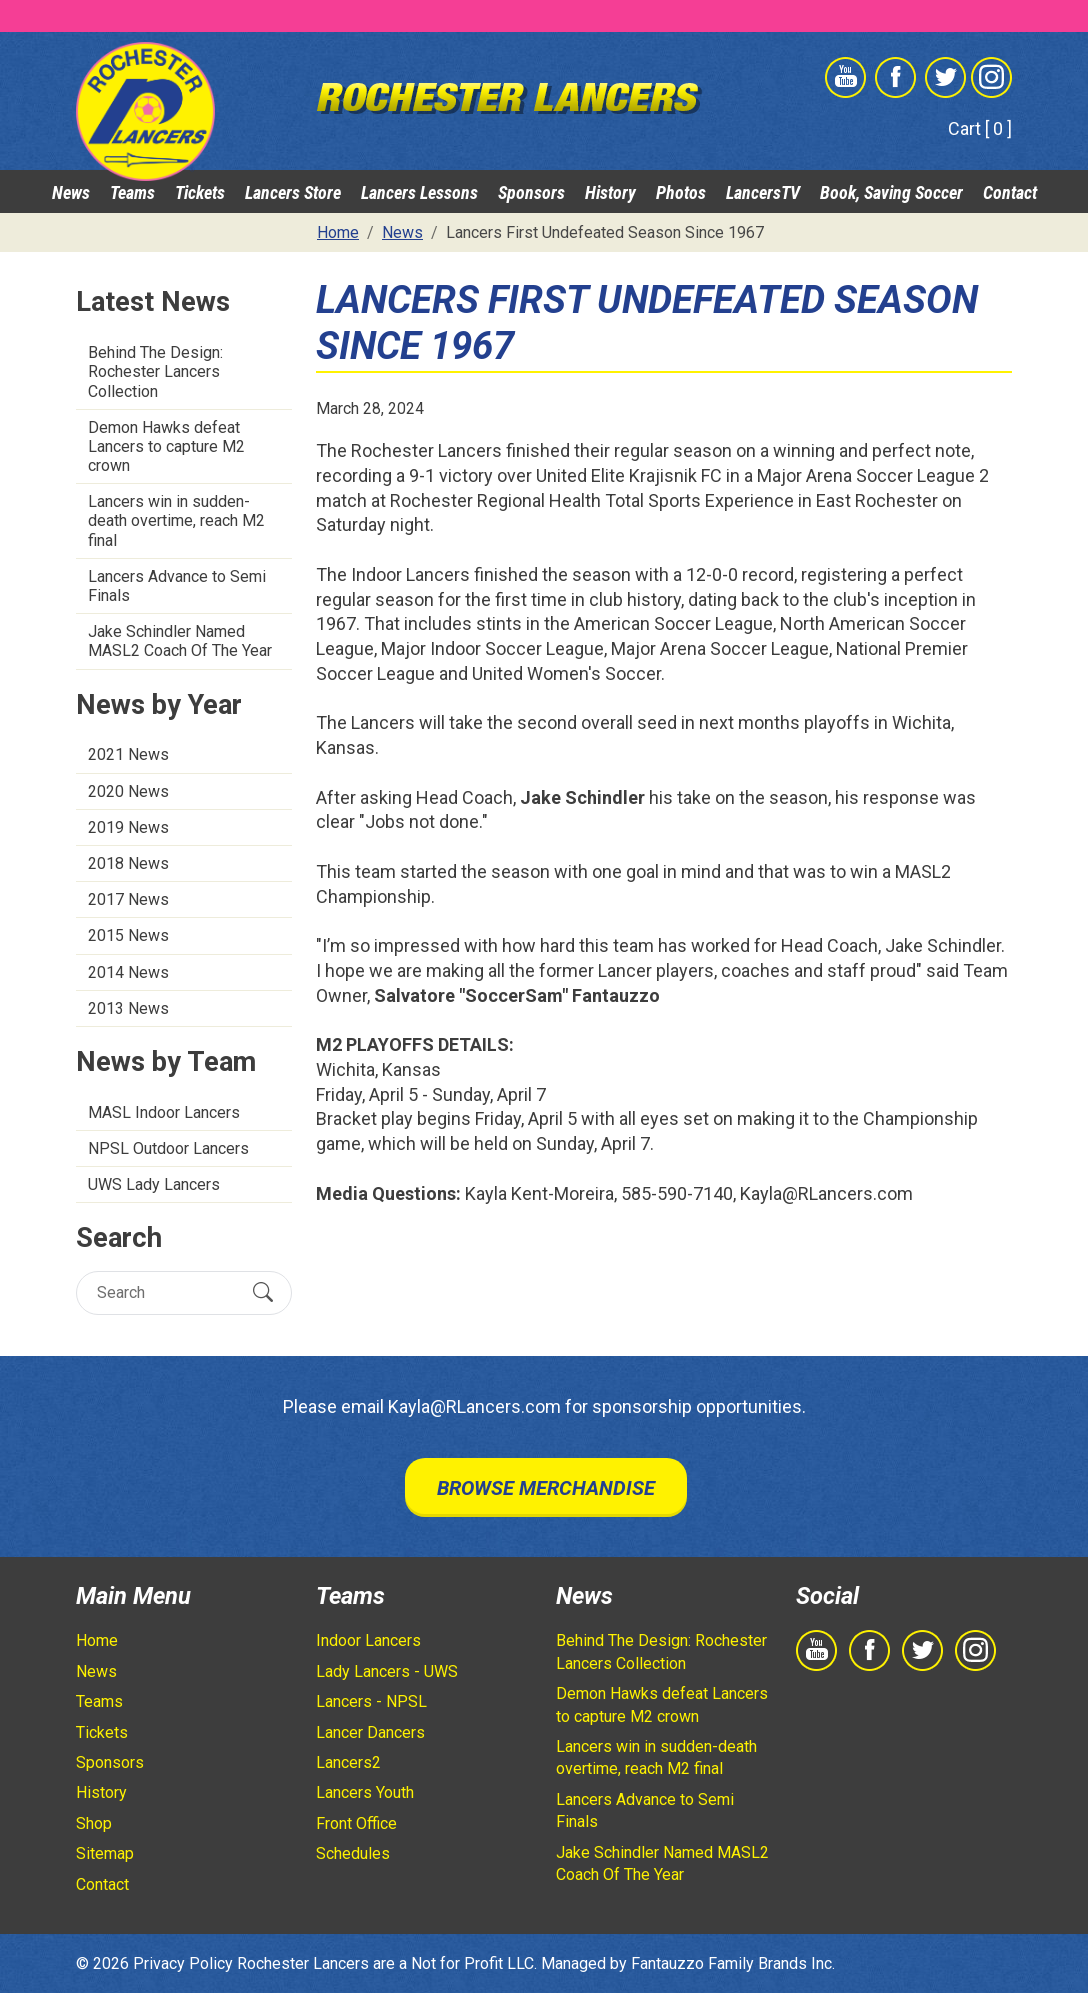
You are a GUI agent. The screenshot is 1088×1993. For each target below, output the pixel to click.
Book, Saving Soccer (891, 192)
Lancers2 (348, 1762)
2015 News (128, 935)
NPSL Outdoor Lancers (168, 1148)
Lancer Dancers (370, 1732)
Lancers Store (293, 192)
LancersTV (763, 192)
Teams (132, 192)
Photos (681, 192)
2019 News (128, 827)
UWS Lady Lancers (154, 1184)
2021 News (128, 754)
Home (97, 1640)
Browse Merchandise (546, 1488)
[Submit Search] (263, 1293)
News (71, 192)
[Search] (166, 1292)
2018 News (128, 863)
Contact (1010, 192)
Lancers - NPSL (371, 1701)
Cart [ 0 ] (980, 128)
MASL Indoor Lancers (164, 1112)
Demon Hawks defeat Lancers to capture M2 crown (166, 446)
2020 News (128, 791)
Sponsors (531, 192)
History (610, 192)
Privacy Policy (183, 1963)
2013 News (128, 1008)
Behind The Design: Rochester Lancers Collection (155, 371)
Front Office (356, 1823)
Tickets (200, 192)
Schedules (353, 1853)
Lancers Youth (365, 1792)
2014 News (128, 972)
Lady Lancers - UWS (387, 1671)
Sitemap (105, 1853)
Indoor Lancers (368, 1640)
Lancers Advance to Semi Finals (177, 586)
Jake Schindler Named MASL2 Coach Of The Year (180, 641)
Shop (94, 1823)
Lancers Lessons (419, 192)
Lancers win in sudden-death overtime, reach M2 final (176, 520)
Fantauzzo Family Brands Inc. (733, 1963)
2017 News (128, 899)
